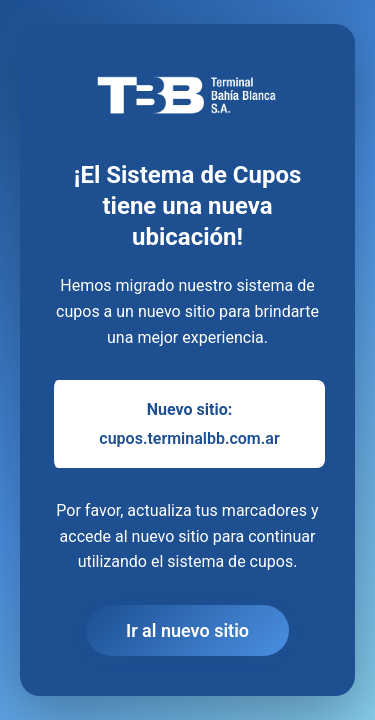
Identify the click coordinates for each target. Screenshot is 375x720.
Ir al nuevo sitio (187, 630)
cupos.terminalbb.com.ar (189, 438)
